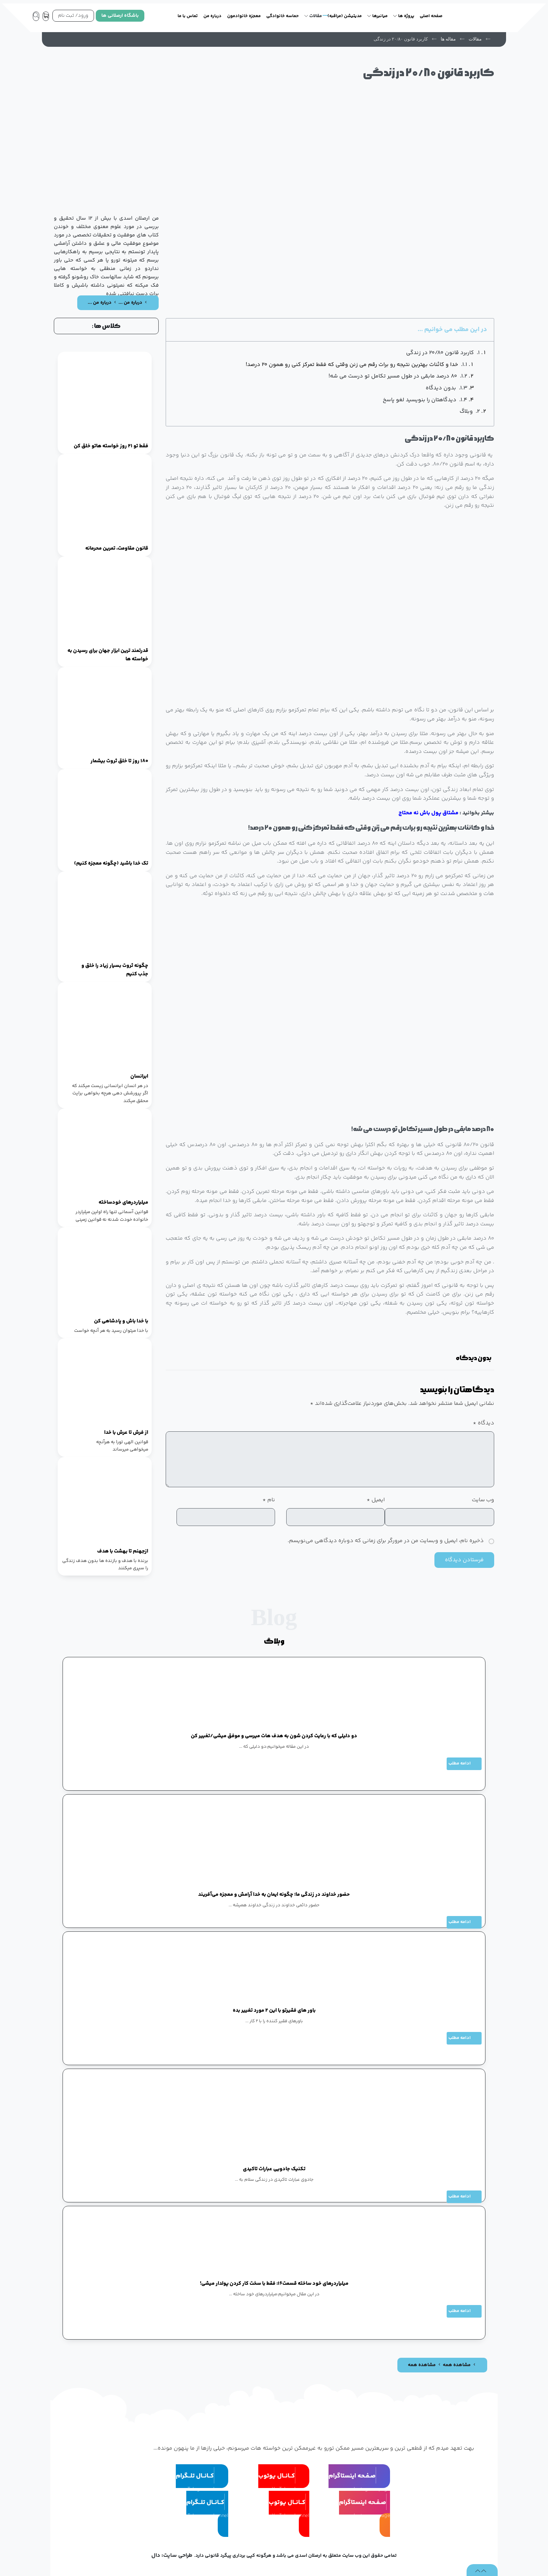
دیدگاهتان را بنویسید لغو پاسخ (419, 400)
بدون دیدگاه (441, 388)
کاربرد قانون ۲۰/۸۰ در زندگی (440, 352)
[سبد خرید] (47, 16)
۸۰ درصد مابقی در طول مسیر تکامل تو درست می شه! (393, 376)
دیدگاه (483, 1423)
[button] (468, 1338)
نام (268, 1500)
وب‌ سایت (483, 1500)
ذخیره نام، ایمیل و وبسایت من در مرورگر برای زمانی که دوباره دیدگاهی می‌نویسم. (386, 1540)
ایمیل (376, 1500)
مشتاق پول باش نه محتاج (429, 813)
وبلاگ (466, 411)
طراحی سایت (178, 2555)
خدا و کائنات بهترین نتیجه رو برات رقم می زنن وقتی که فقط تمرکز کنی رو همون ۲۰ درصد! (352, 364)
